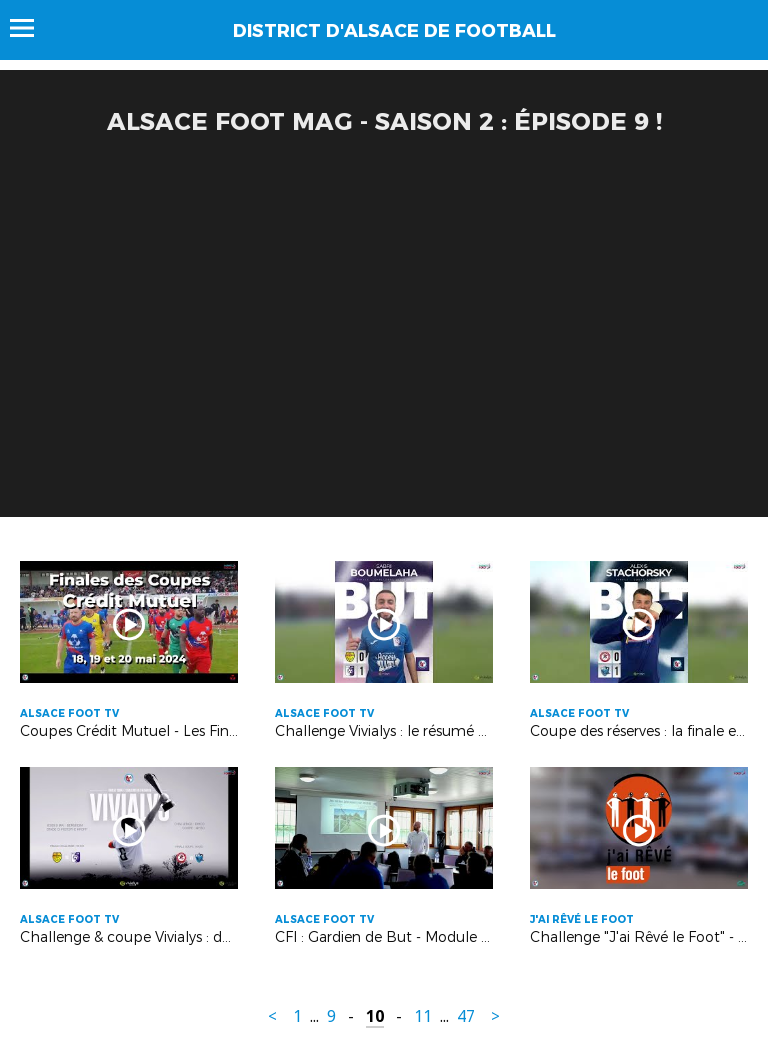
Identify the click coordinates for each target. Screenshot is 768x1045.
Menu (31, 28)
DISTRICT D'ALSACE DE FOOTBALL (394, 31)
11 (423, 1016)
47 (466, 1016)
